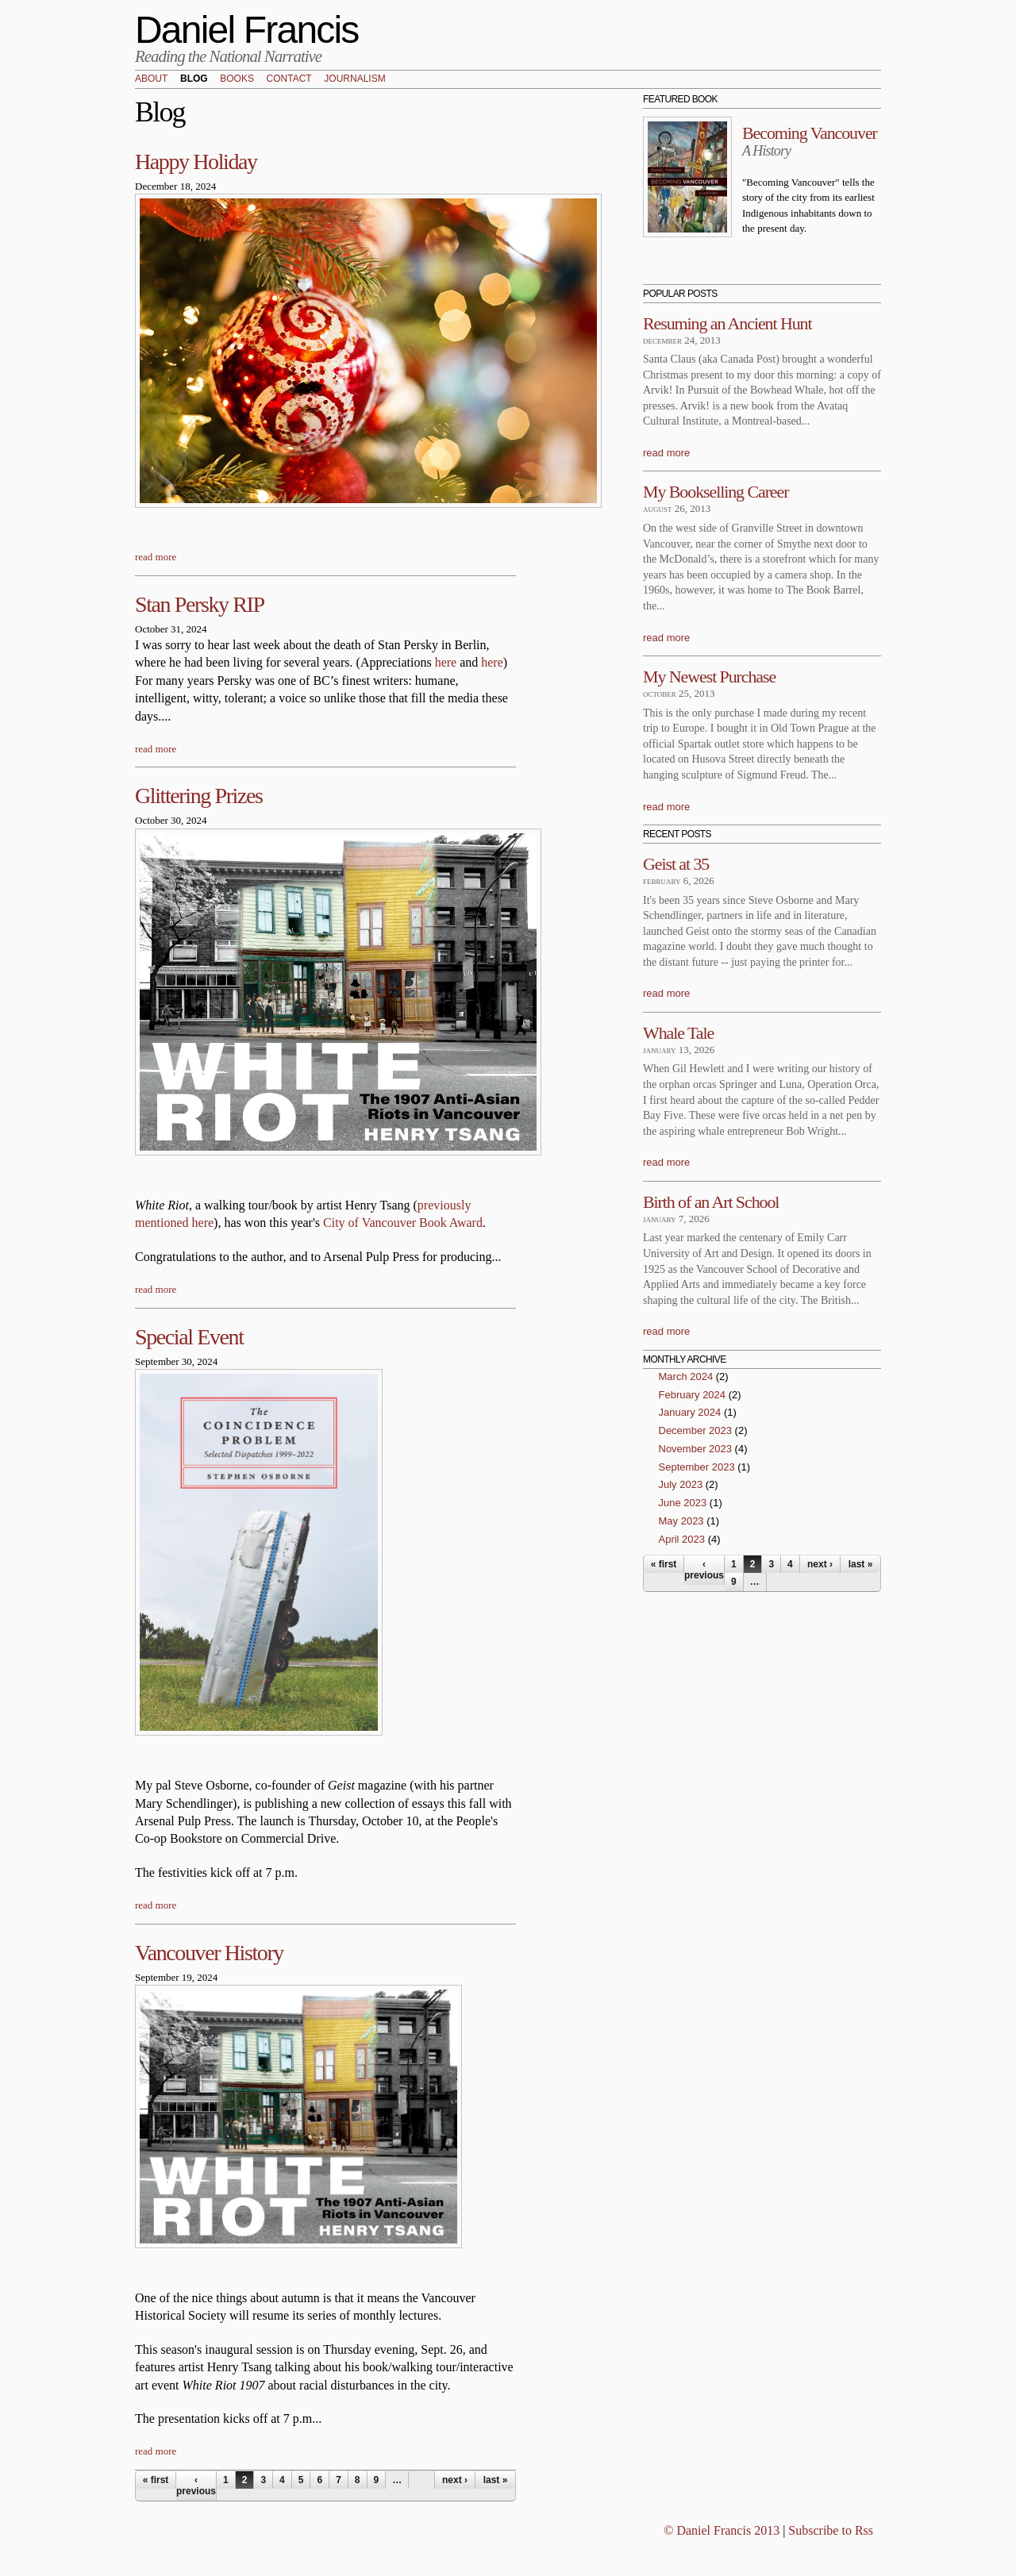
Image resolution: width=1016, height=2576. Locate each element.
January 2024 (690, 1412)
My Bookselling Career (715, 492)
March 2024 (686, 1376)
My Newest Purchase (709, 676)
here (446, 662)
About (151, 79)
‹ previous (196, 2485)
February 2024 (692, 1395)
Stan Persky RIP (199, 604)
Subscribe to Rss (830, 2530)
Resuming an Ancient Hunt (727, 323)
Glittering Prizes (199, 795)
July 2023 (681, 1484)
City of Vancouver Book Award (403, 1222)
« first (156, 2480)
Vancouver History (209, 1952)
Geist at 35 (676, 864)
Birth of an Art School (711, 1202)
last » (495, 2480)
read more (155, 557)
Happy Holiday (196, 161)
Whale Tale (678, 1033)
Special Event (189, 1337)
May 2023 (681, 1521)
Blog (194, 79)
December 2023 (696, 1430)
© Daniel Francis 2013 (721, 2530)
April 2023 (682, 1539)
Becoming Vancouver (809, 133)
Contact (289, 79)
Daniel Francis (247, 30)
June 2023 (683, 1503)
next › (455, 2480)
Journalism (354, 79)
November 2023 (696, 1449)
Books (237, 79)
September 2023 (697, 1467)
